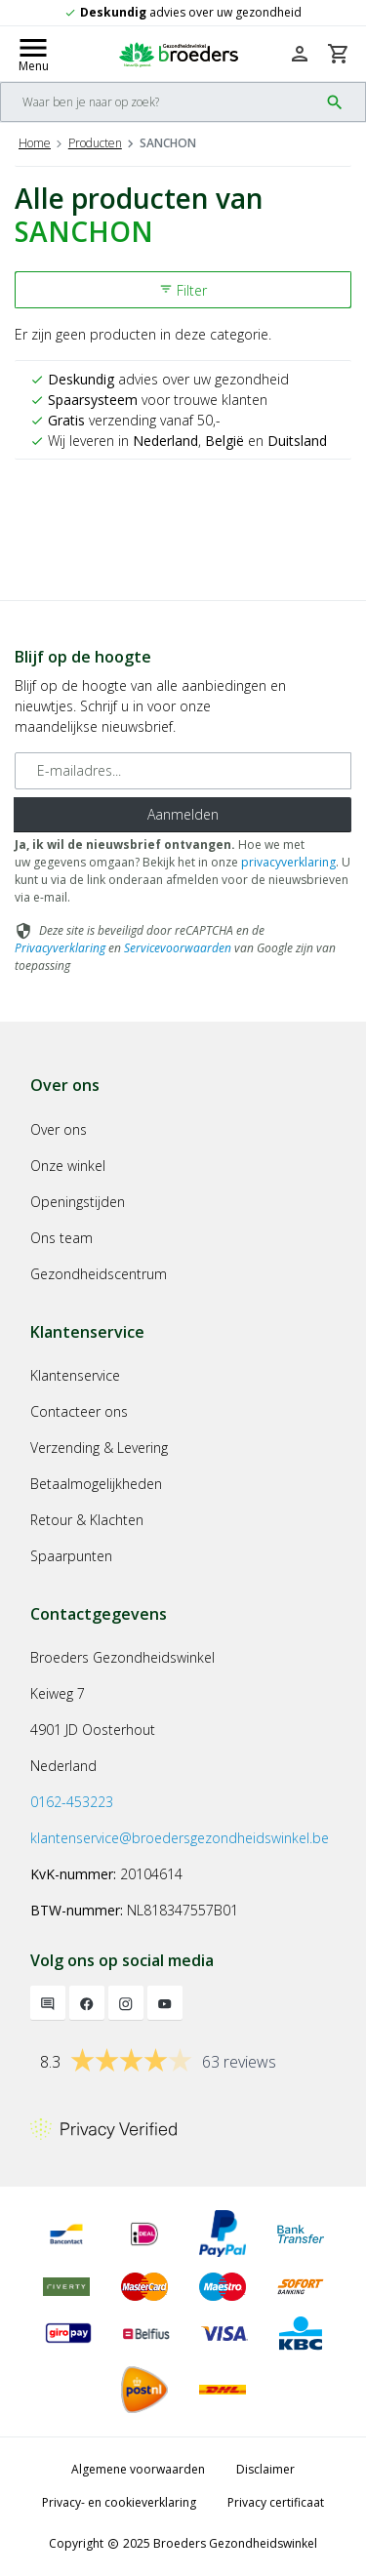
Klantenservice (75, 1375)
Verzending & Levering (99, 1447)
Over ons (58, 1129)
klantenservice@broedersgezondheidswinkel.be (179, 1838)
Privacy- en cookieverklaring (119, 2502)
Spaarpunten (71, 1556)
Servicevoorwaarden (177, 948)
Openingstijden (77, 1201)
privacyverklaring (288, 862)
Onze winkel (67, 1165)
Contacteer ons (79, 1411)
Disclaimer (265, 2469)
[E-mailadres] (183, 770)
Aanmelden (183, 814)
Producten (95, 143)
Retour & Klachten (86, 1519)
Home (35, 143)
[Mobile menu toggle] (33, 53)
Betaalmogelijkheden (96, 1483)
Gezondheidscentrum (98, 1274)
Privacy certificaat (275, 2502)
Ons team (61, 1237)
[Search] (159, 102)
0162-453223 (71, 1801)
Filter (183, 290)
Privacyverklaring (60, 948)
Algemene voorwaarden (138, 2469)
